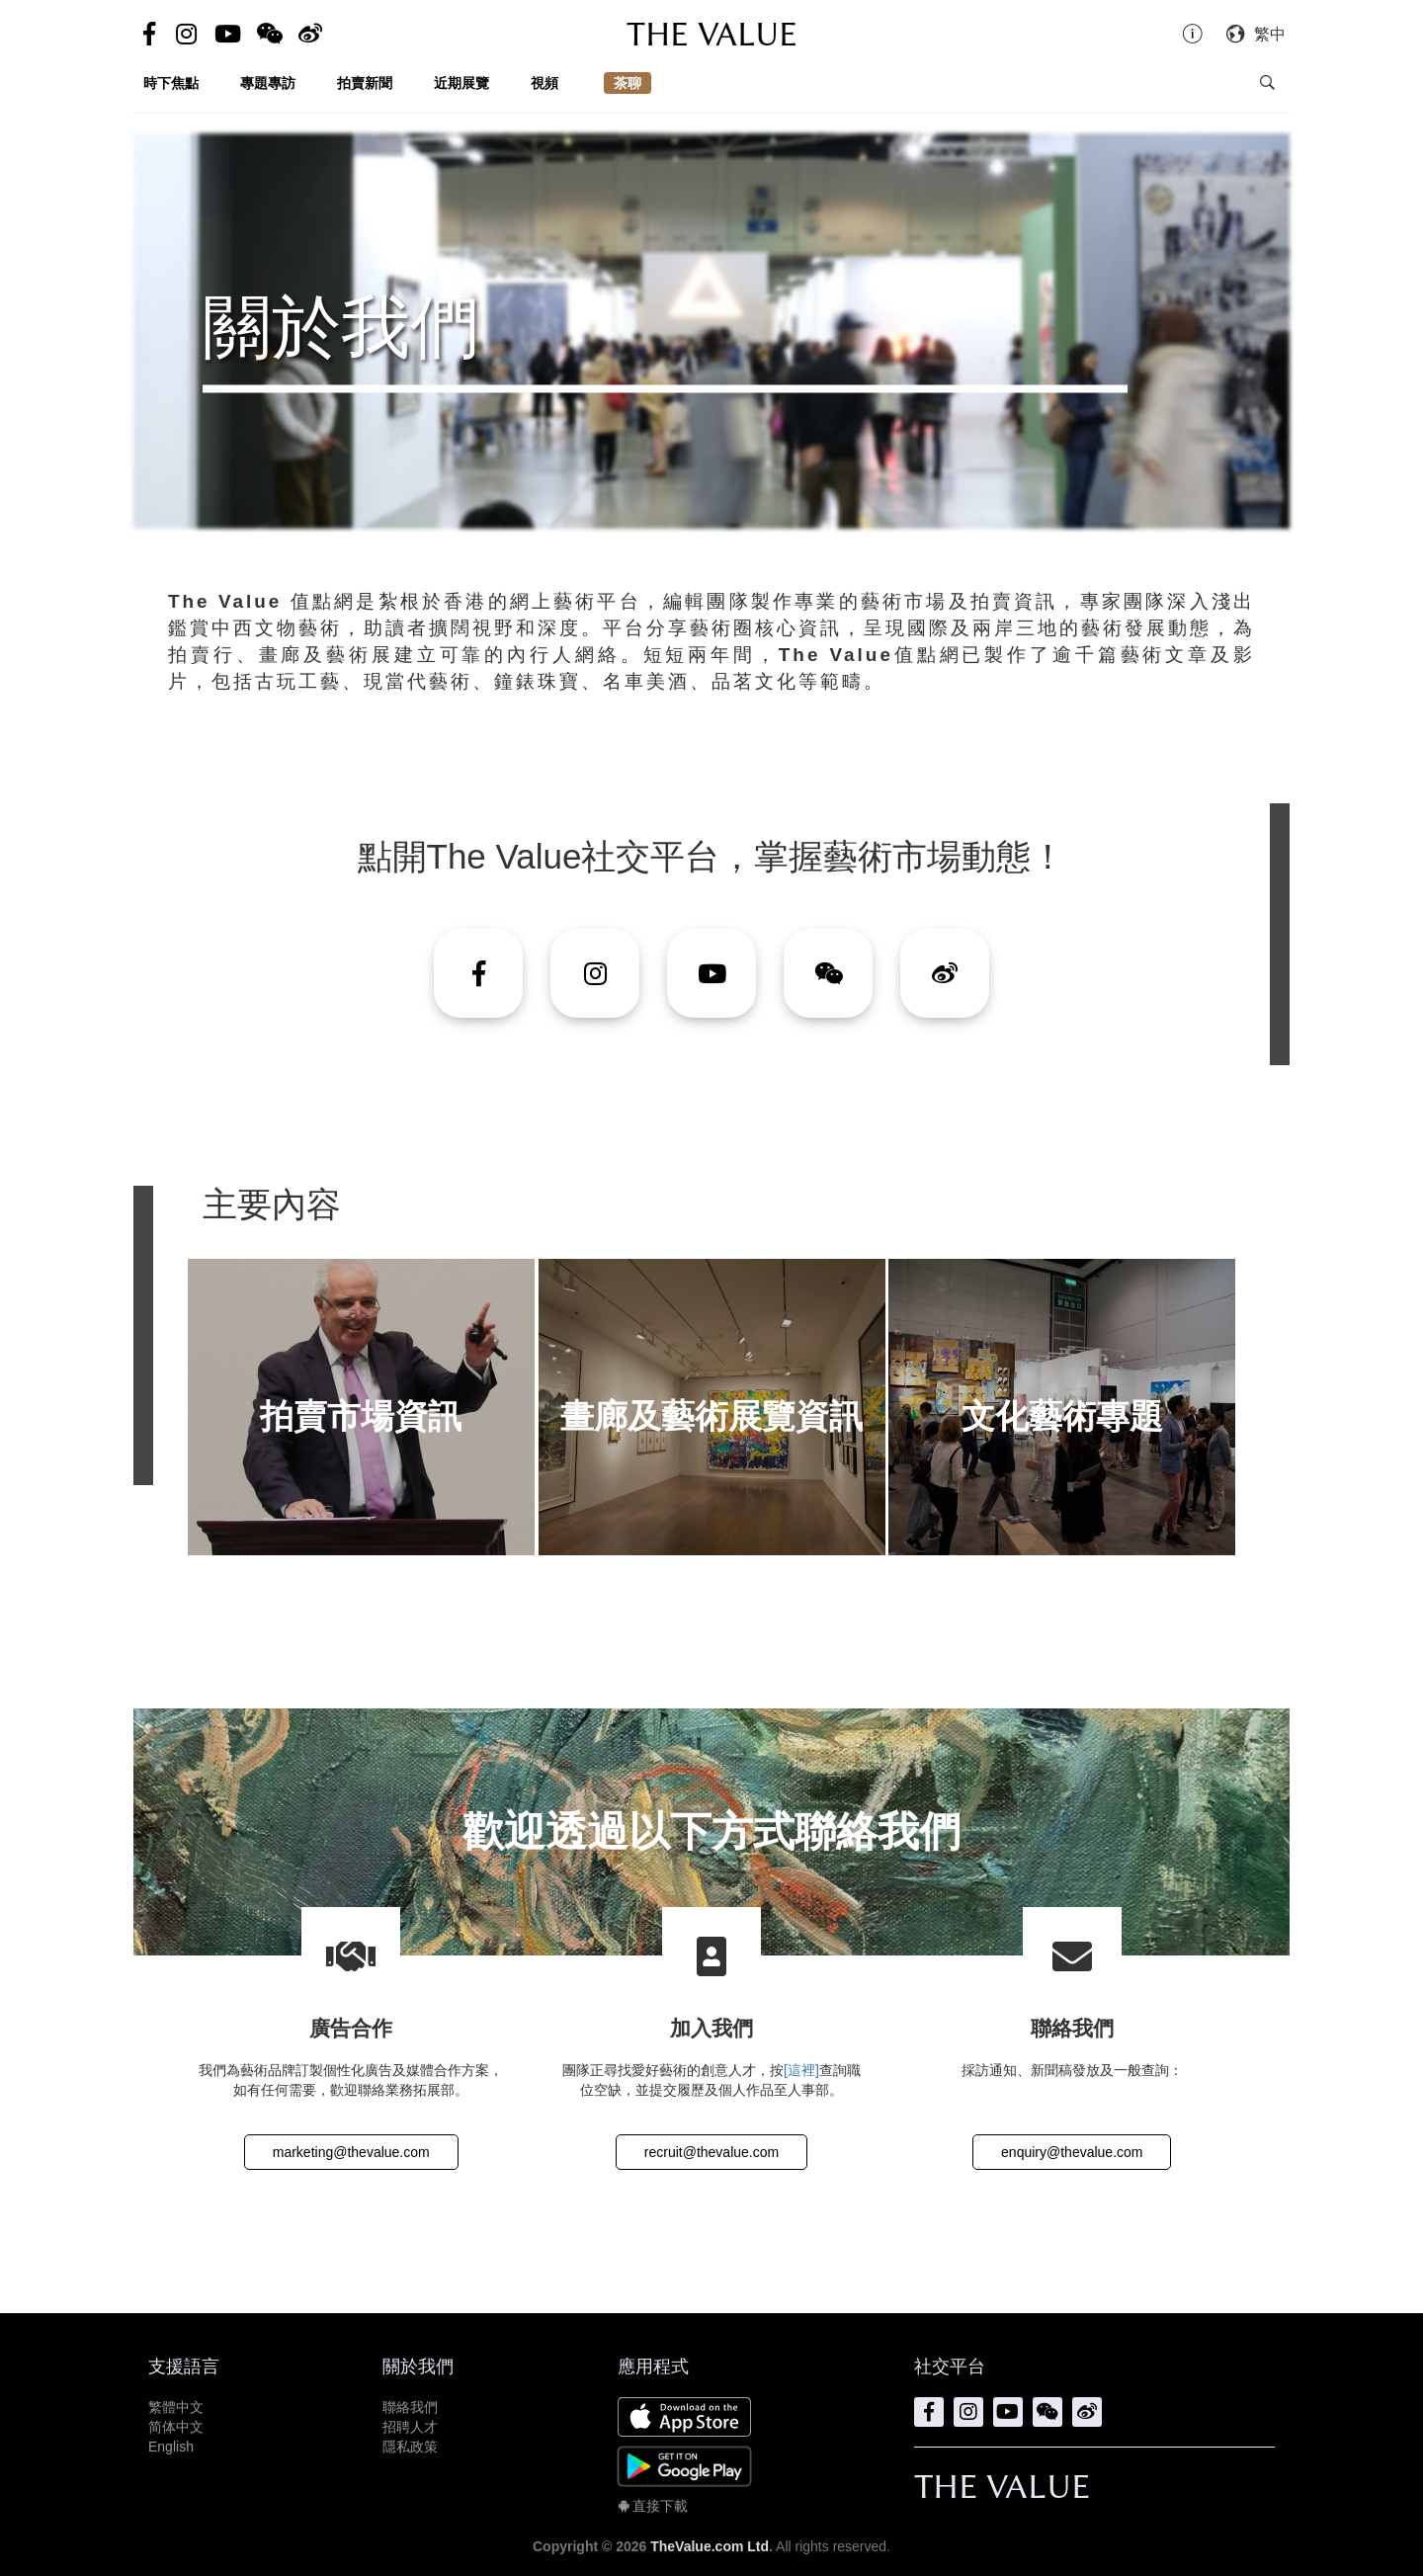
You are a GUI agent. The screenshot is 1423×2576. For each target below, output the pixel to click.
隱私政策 (410, 2446)
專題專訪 (267, 83)
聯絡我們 (410, 2407)
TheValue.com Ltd (709, 2546)
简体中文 (176, 2427)
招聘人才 (410, 2427)
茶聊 (627, 83)
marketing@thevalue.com (351, 2152)
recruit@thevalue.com (711, 2152)
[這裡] (801, 2070)
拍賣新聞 (364, 83)
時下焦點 (171, 83)
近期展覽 (461, 83)
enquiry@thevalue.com (1071, 2152)
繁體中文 (176, 2407)
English (171, 2446)
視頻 (544, 83)
